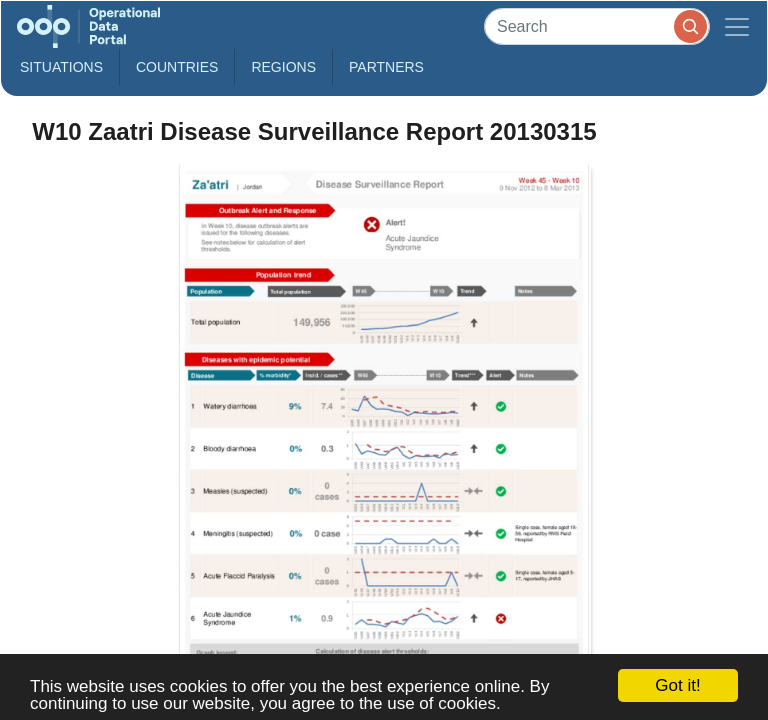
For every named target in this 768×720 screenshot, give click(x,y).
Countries (177, 67)
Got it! (677, 685)
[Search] (597, 26)
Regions (283, 67)
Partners (386, 67)
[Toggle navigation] (737, 26)
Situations (61, 67)
